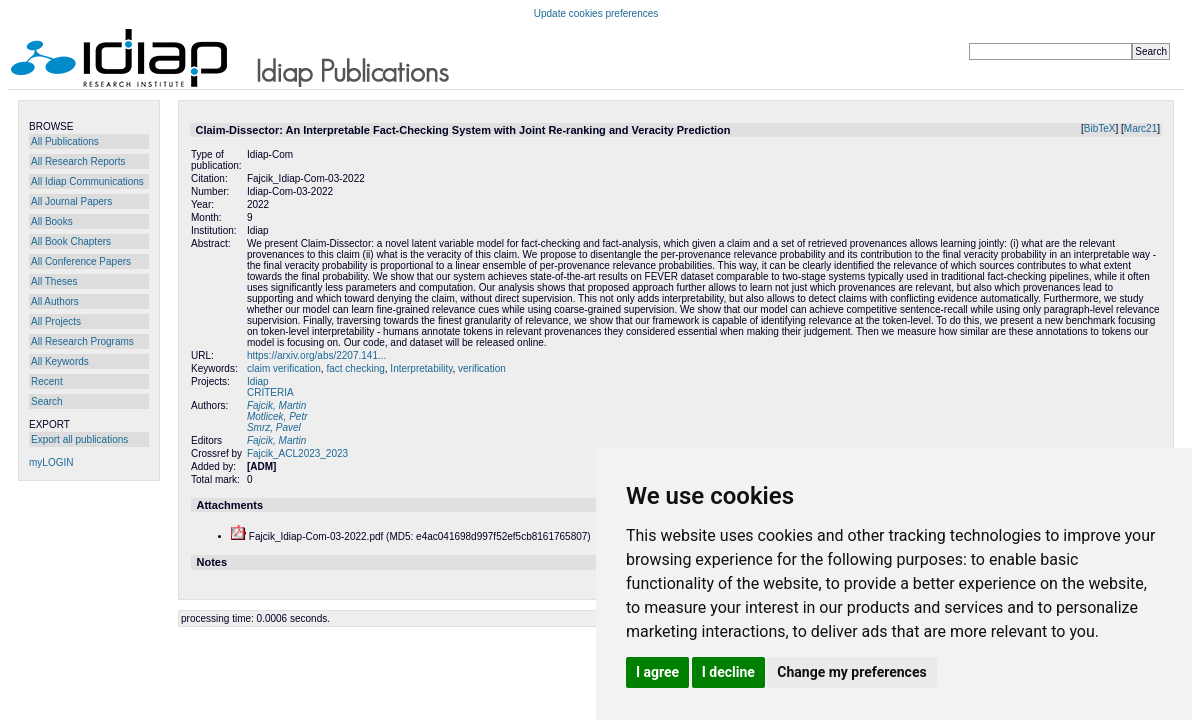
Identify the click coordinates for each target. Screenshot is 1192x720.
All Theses (54, 281)
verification (482, 368)
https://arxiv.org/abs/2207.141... (316, 355)
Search (47, 401)
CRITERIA (270, 392)
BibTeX (1100, 128)
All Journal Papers (71, 201)
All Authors (55, 301)
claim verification (284, 368)
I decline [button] (728, 672)
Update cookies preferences (596, 13)
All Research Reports (78, 161)
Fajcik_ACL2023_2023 (297, 453)
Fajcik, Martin (276, 405)
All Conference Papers (81, 261)
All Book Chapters (71, 241)
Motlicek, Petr (277, 416)
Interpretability (421, 368)
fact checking (355, 368)
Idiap (258, 381)
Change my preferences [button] (851, 672)
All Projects (56, 321)
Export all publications (79, 439)
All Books (52, 221)
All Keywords (60, 361)
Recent (47, 381)
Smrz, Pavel (274, 427)
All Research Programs (82, 341)
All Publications (65, 141)
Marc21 (1140, 128)
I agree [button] (657, 672)
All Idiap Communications (87, 181)
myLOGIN (51, 462)
